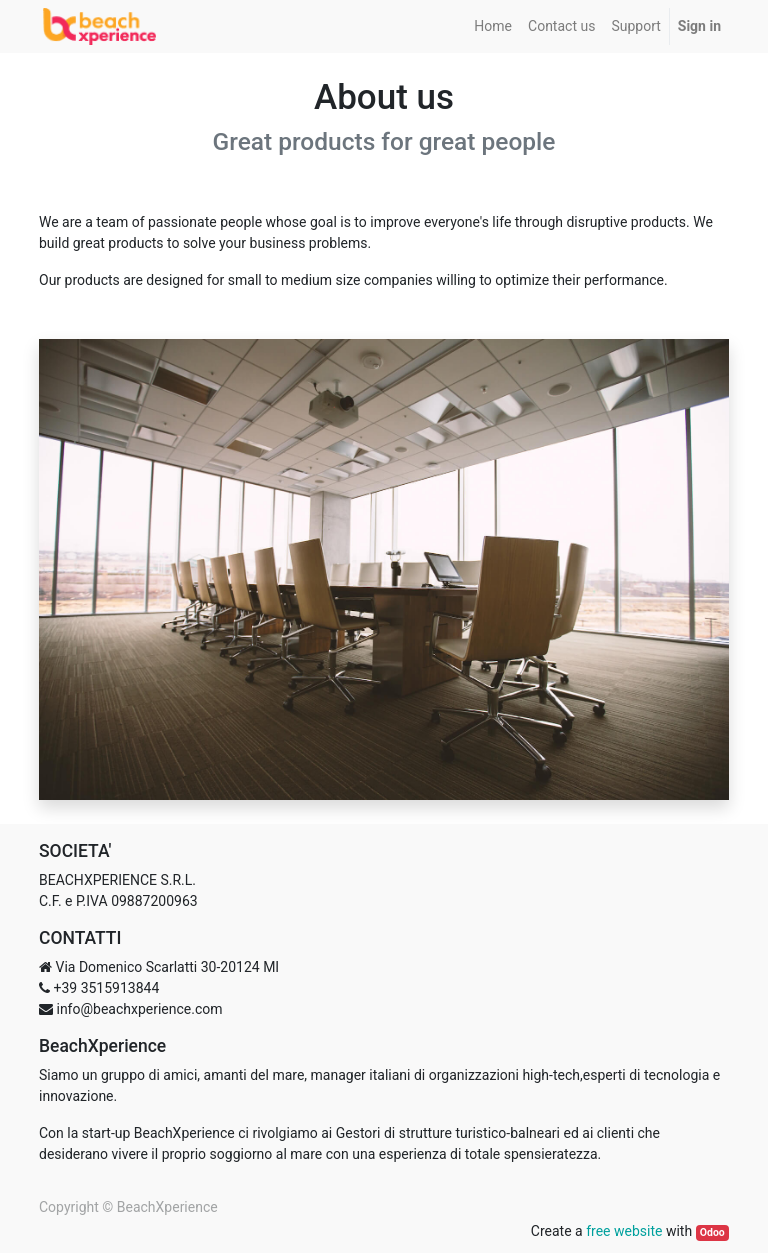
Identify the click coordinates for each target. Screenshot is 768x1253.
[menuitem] (493, 26)
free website (624, 1231)
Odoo (712, 1232)
